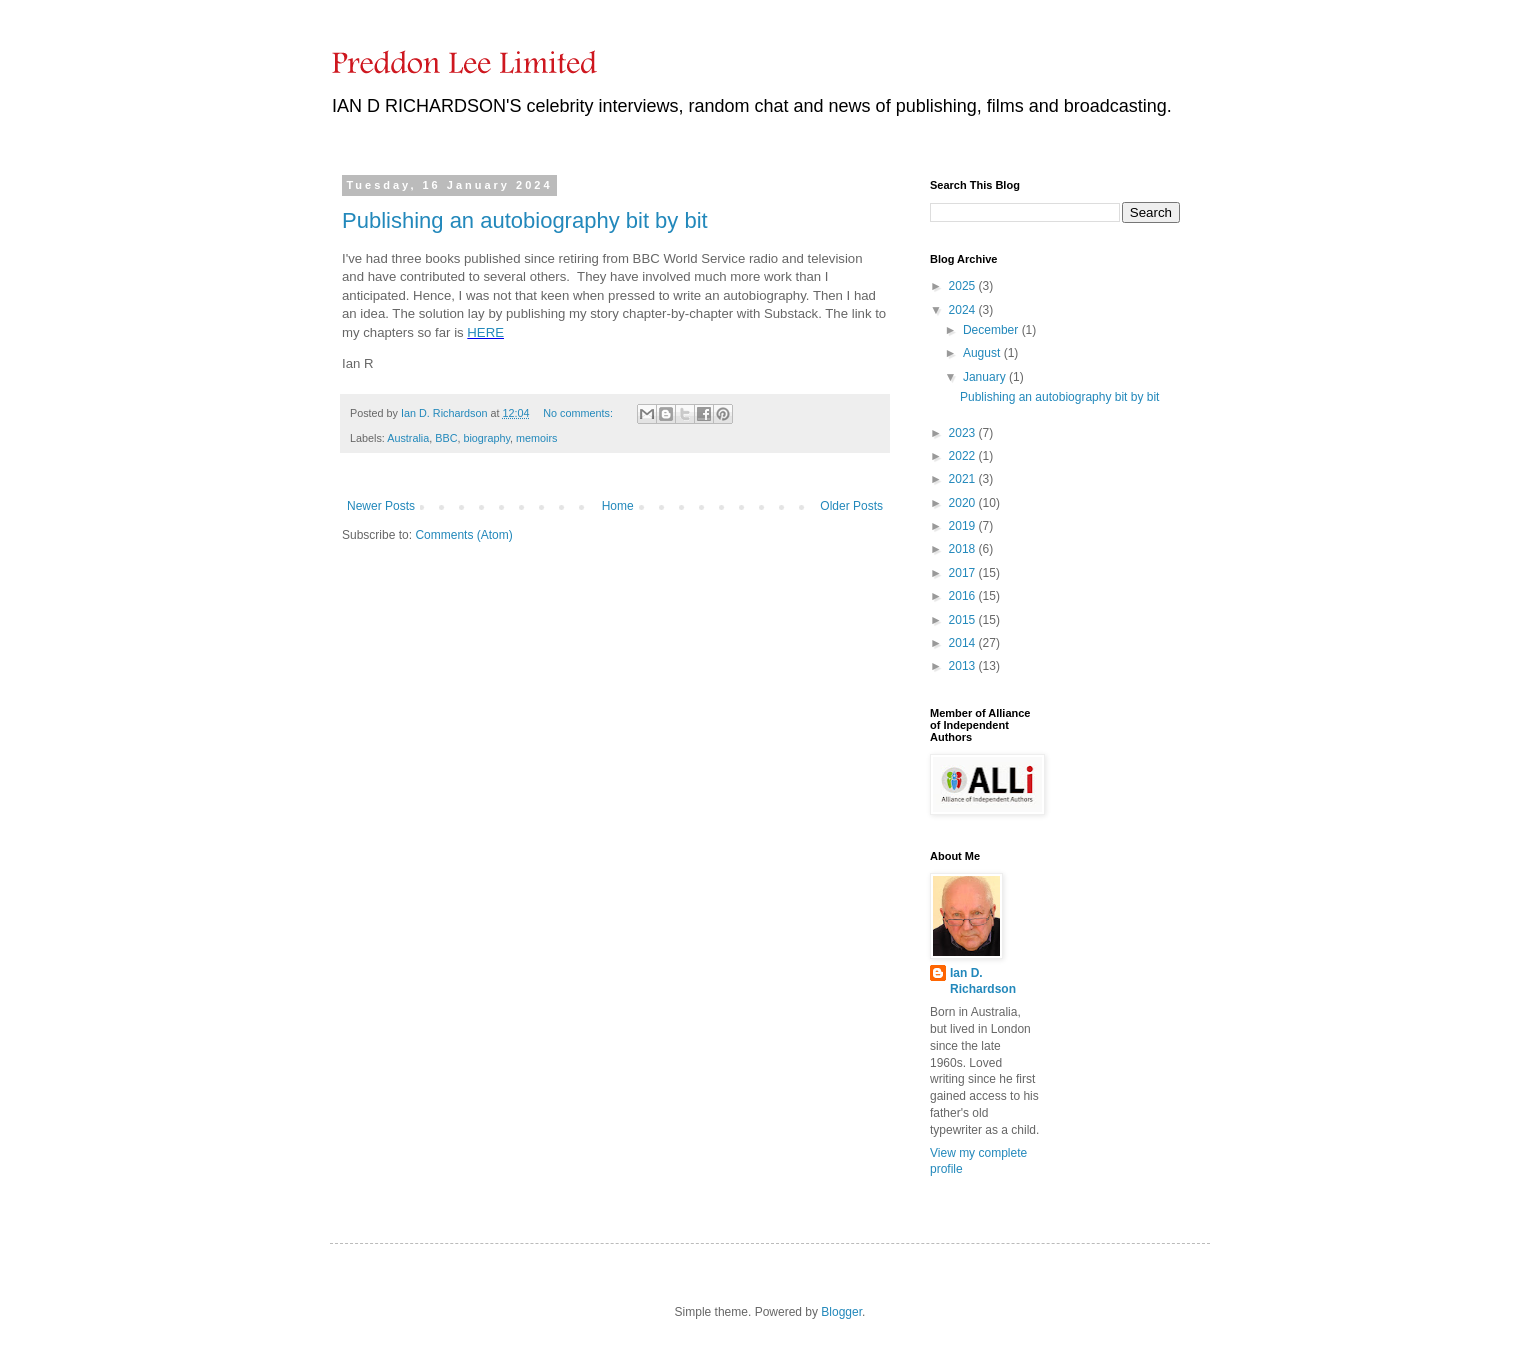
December (992, 330)
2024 (964, 310)
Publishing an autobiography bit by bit (525, 220)
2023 (964, 433)
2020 (964, 503)
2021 (964, 479)
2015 (964, 620)
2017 (964, 573)
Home (618, 506)
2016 (964, 596)
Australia (408, 438)
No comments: (579, 413)
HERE (485, 332)
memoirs (536, 438)
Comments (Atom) (463, 535)
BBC (446, 438)
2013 (964, 666)
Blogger (841, 1312)
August (983, 353)
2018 (964, 549)
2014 (964, 643)
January (986, 377)
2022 (964, 456)
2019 (964, 526)
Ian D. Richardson (983, 981)
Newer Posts (381, 506)
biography (486, 438)
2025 (964, 286)
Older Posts (851, 506)
